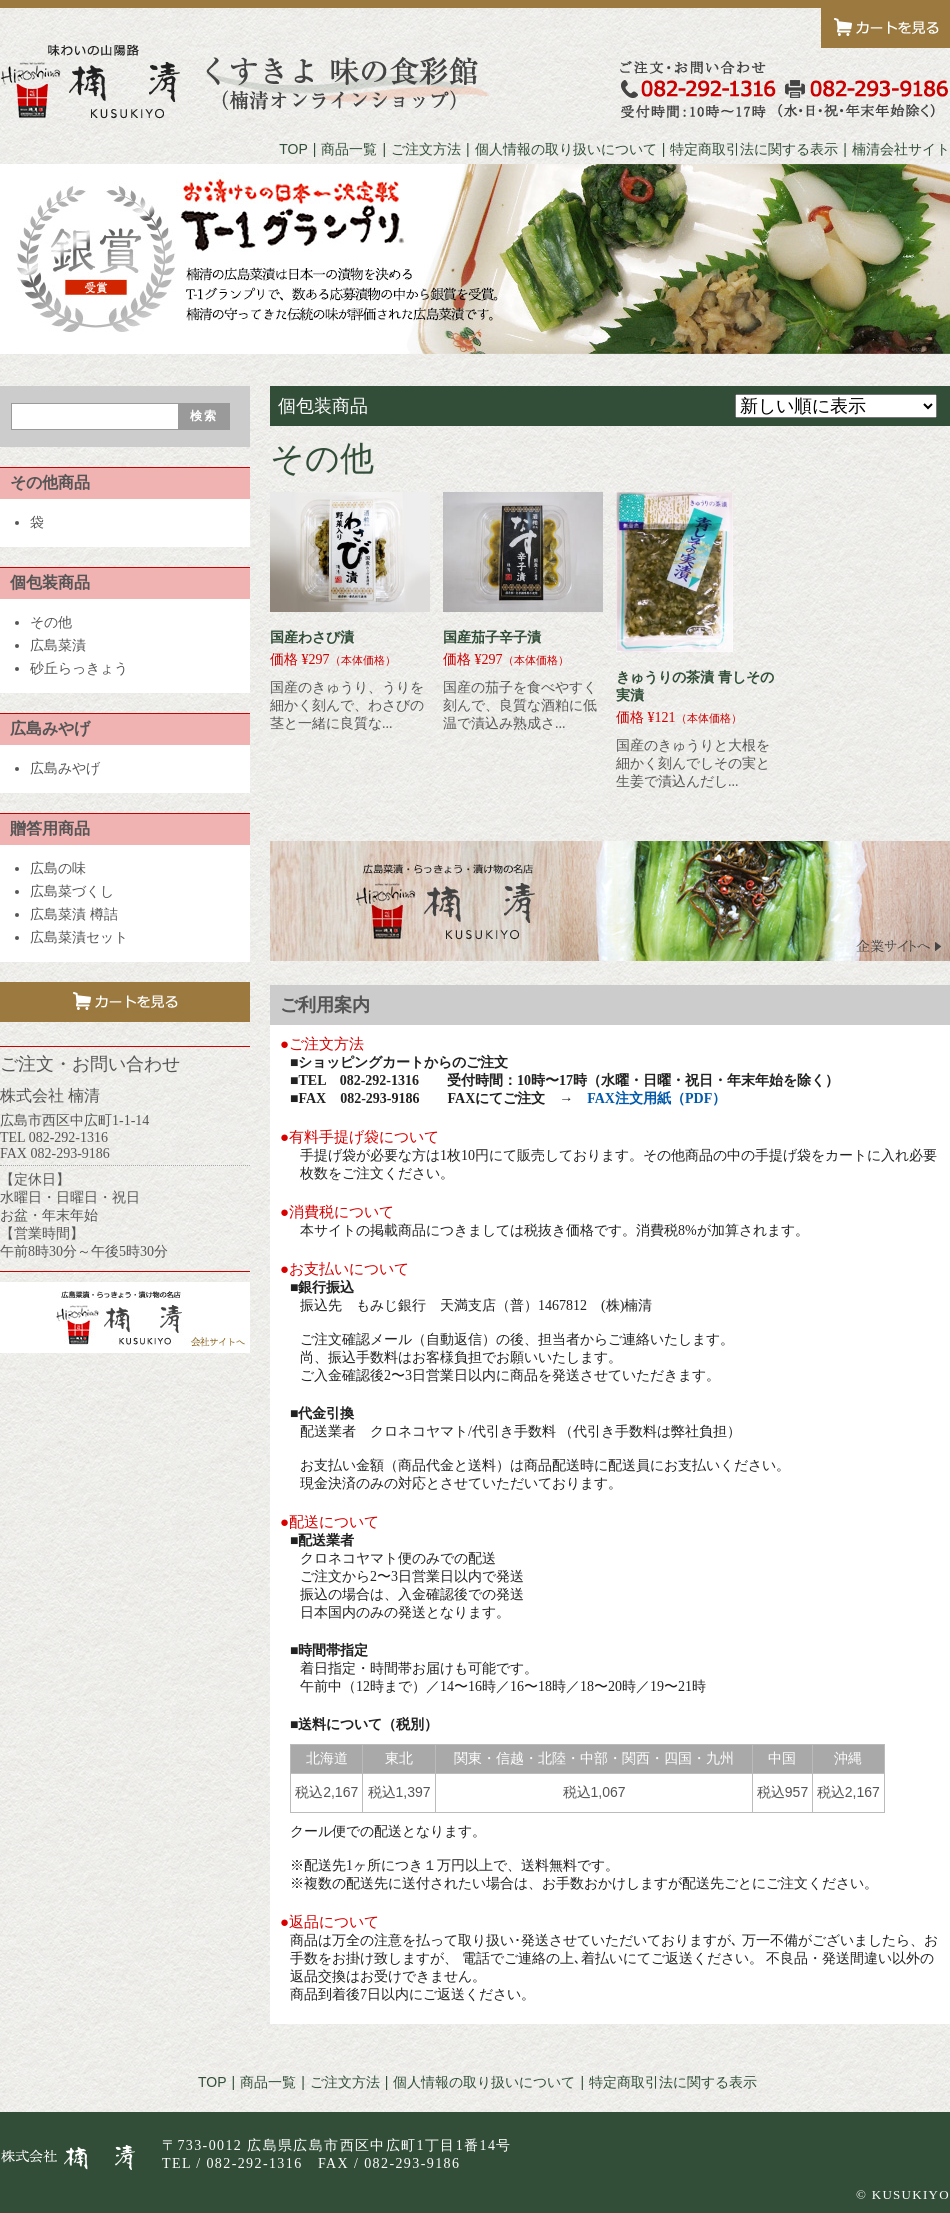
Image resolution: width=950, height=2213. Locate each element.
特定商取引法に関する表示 (754, 149)
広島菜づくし (72, 891)
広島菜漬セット (79, 937)
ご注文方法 (426, 149)
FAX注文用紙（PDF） (656, 1098)
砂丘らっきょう (79, 668)
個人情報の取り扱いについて (566, 149)
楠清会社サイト (901, 149)
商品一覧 (349, 149)
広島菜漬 (58, 645)
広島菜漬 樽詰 (74, 914)
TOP (293, 149)
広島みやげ (65, 768)
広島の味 (58, 868)
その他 (51, 622)
